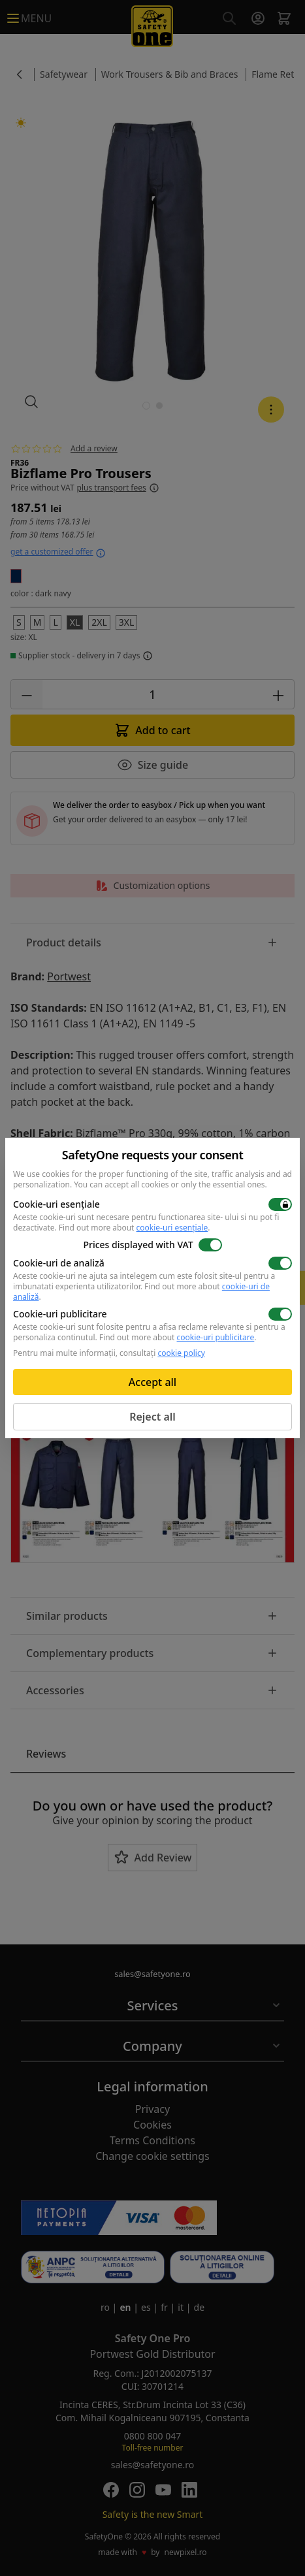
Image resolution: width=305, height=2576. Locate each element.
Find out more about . (134, 1227)
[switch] (280, 1204)
